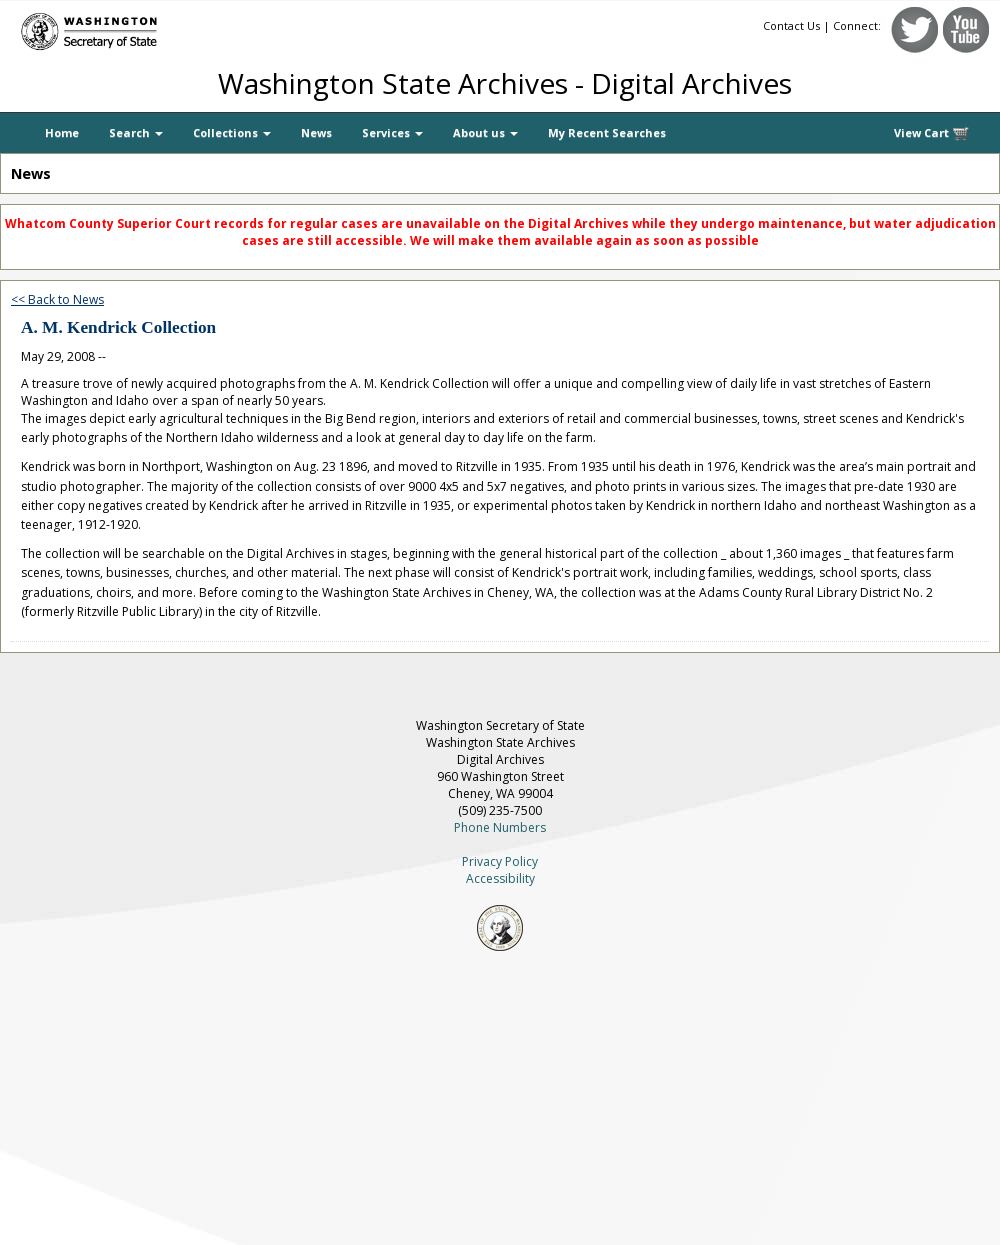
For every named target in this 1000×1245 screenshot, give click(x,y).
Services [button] (392, 132)
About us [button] (485, 132)
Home (62, 132)
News (316, 132)
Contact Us (791, 25)
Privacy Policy (500, 861)
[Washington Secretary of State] (190, 27)
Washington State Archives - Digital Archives (505, 83)
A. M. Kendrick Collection (118, 327)
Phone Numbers (500, 827)
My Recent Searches (607, 132)
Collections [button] (232, 132)
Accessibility (500, 878)
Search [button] (136, 132)
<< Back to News (57, 299)
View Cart (932, 133)
